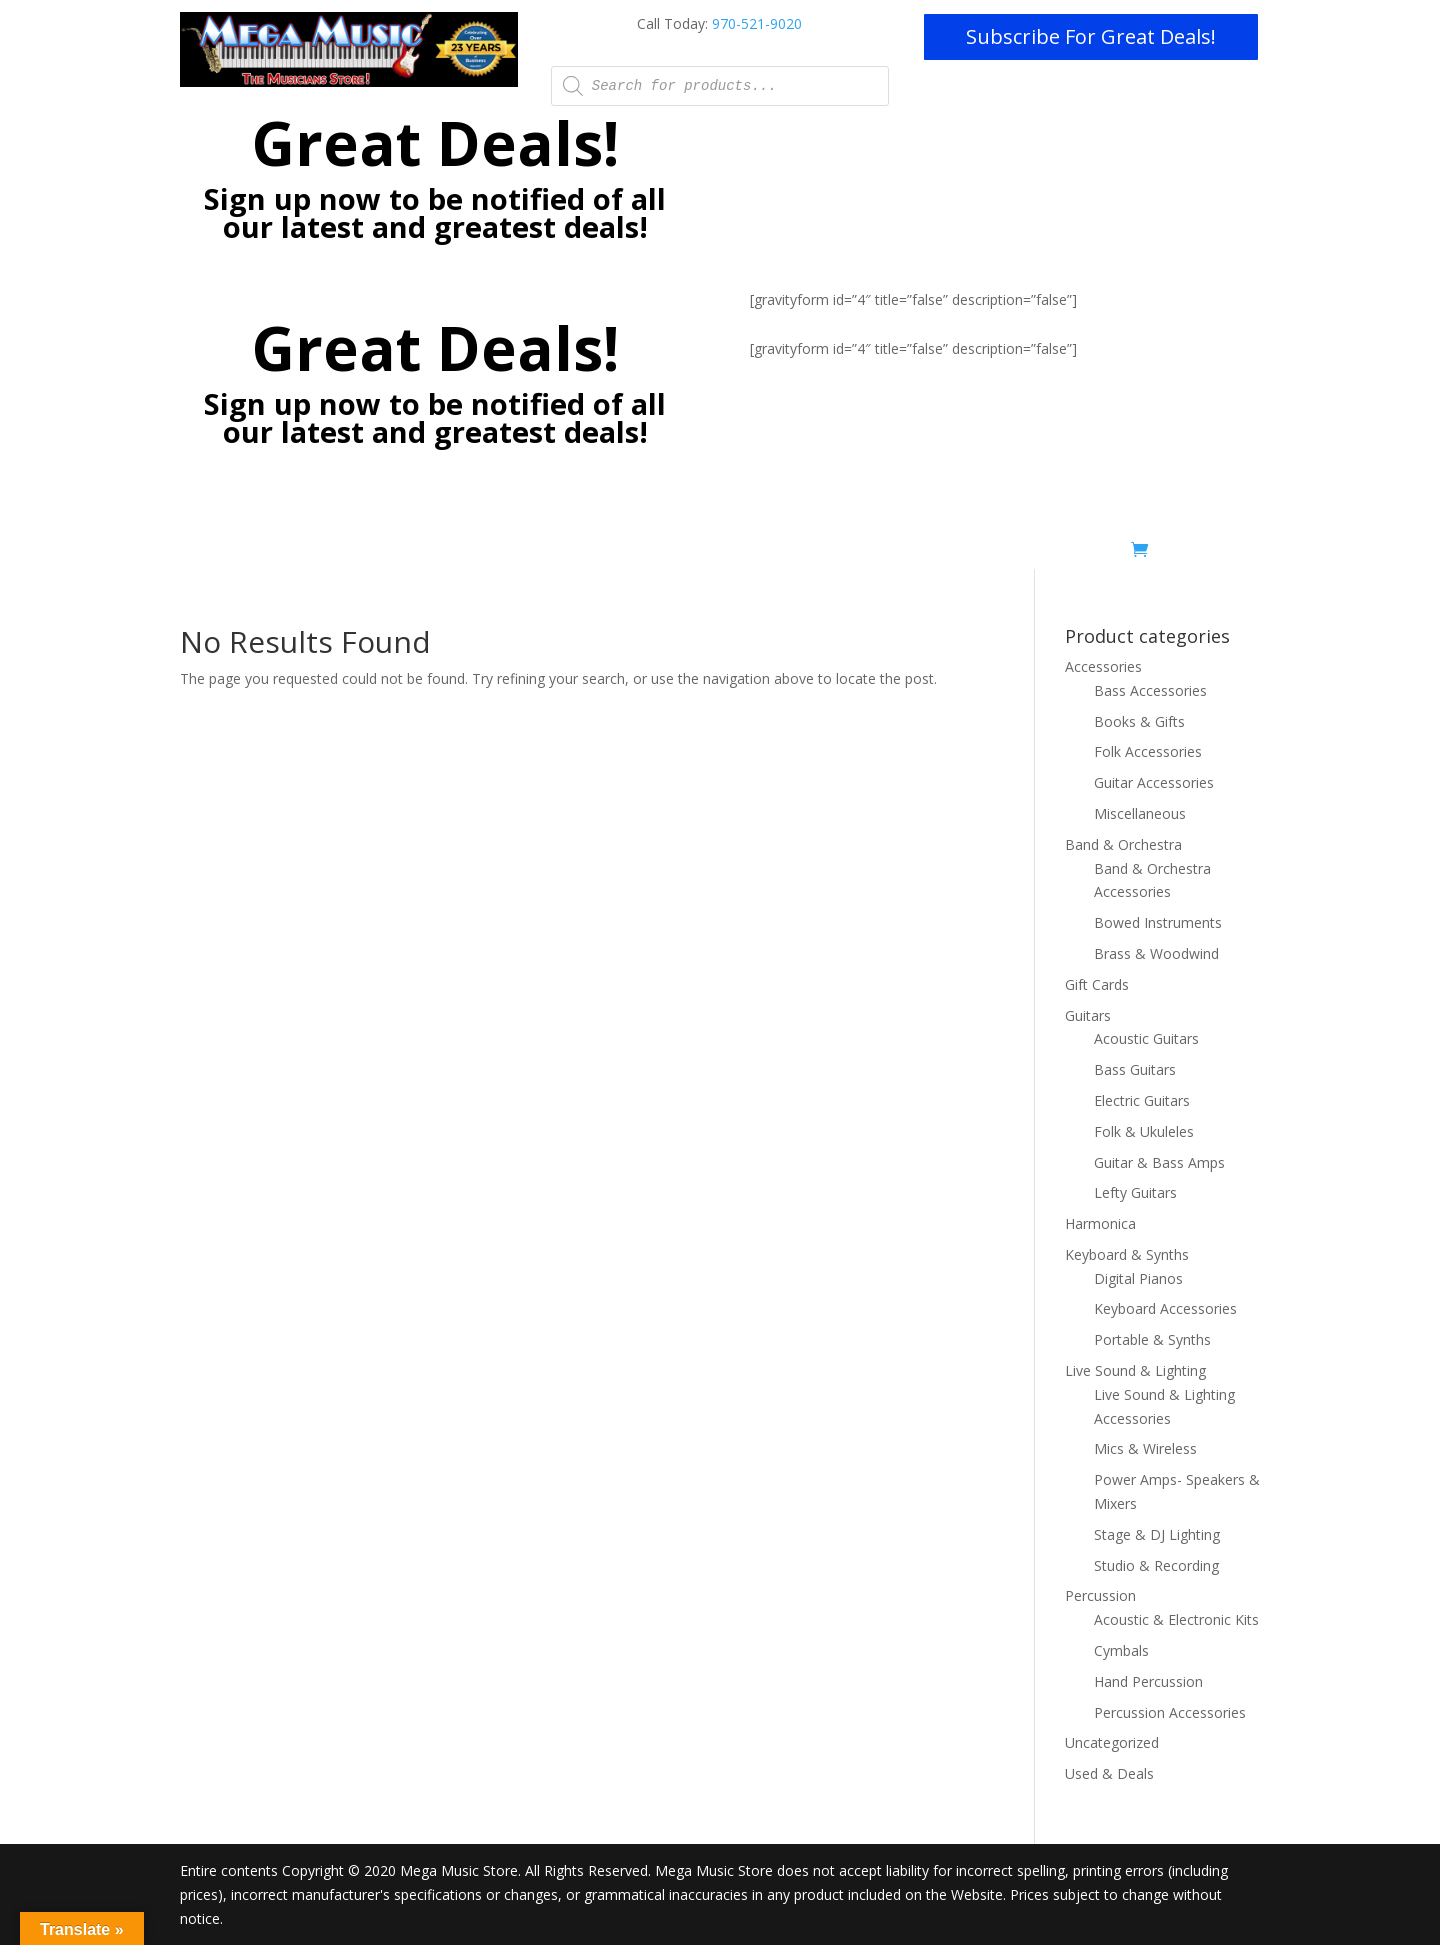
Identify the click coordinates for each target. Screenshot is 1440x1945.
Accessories (1103, 666)
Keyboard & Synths (1127, 1254)
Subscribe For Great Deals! (1091, 36)
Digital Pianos (1138, 1278)
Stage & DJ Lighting (1157, 1534)
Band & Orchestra (1123, 844)
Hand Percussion (1148, 1681)
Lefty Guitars (1135, 1192)
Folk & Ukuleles (1144, 1131)
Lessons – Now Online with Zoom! (455, 553)
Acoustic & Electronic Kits (1176, 1619)
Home (301, 553)
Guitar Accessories (1154, 782)
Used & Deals (1075, 553)
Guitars (1088, 1015)
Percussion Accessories (1170, 1712)
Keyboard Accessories (1165, 1308)
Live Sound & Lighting (1135, 1370)
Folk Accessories (1148, 751)
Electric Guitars (1142, 1100)
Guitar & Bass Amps (1159, 1162)
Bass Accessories (1150, 690)
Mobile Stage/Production (763, 553)
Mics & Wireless (1145, 1448)
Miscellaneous (1140, 813)
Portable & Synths (1152, 1339)
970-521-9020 (757, 23)
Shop (972, 553)
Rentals (890, 553)
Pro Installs (625, 553)
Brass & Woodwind (1156, 953)
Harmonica (1100, 1223)
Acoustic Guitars (1146, 1038)
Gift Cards (1097, 984)
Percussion (1100, 1595)
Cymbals (1121, 1650)
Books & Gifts (1139, 721)
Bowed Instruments (1158, 922)
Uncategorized (1112, 1742)
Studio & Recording (1156, 1565)
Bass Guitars (1135, 1069)
